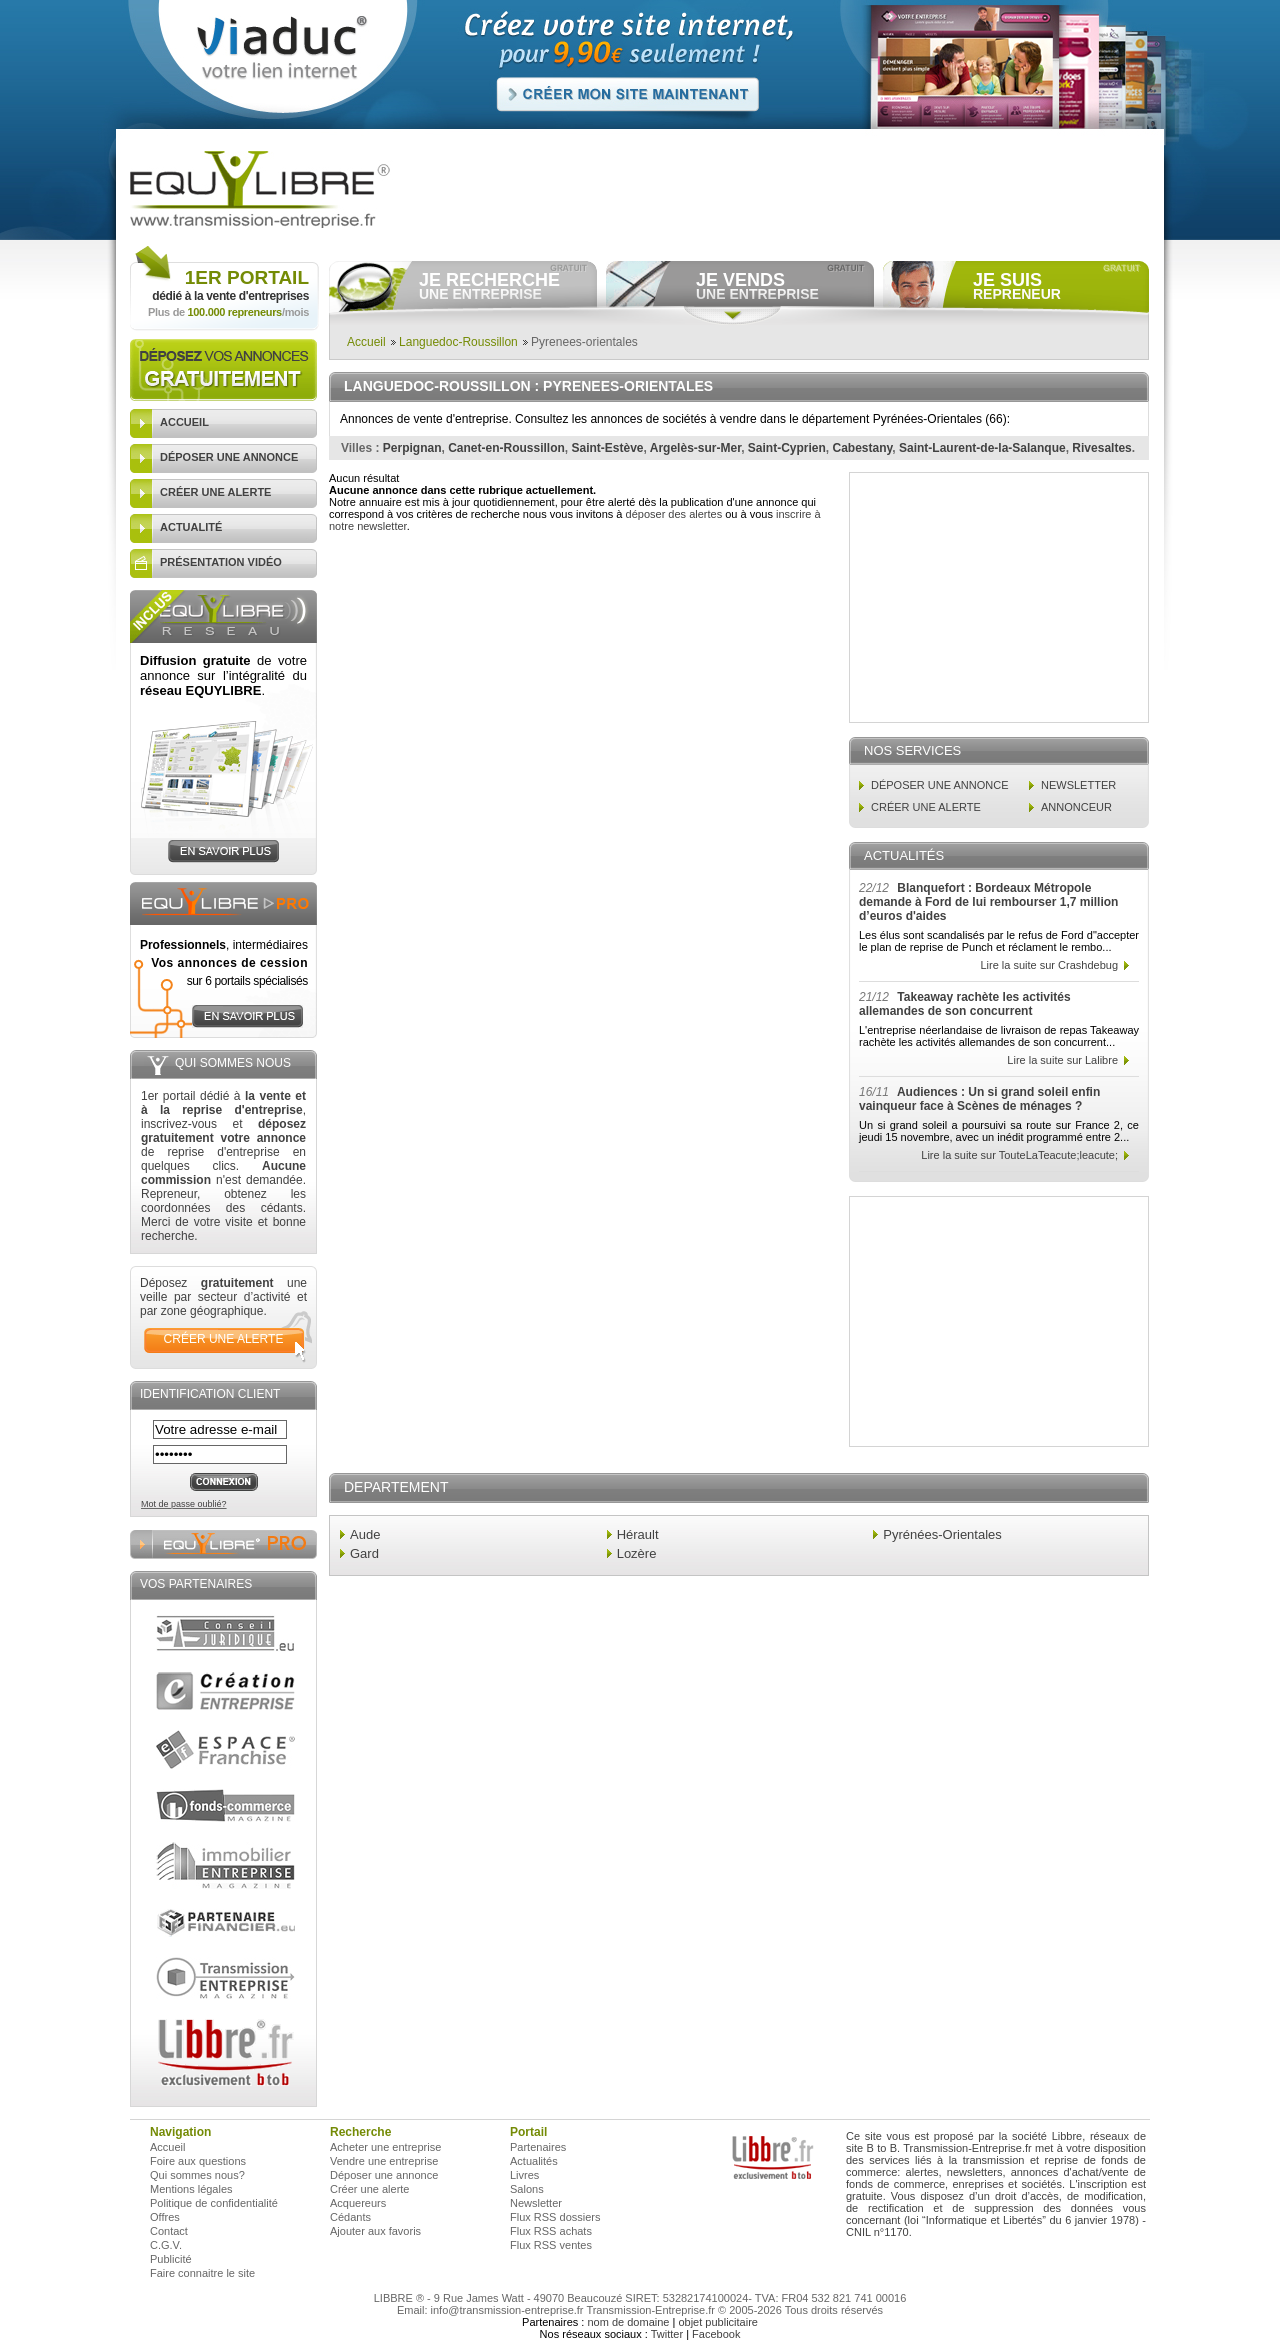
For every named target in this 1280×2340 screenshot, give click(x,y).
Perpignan (412, 448)
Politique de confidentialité (214, 2203)
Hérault (638, 1534)
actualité (191, 527)
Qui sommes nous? (197, 2175)
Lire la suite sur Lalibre (1062, 1060)
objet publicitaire (718, 2322)
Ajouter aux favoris (375, 2231)
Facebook (716, 2334)
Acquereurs (358, 2203)
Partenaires (538, 2147)
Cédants (350, 2217)
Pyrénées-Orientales (942, 1534)
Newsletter (536, 2203)
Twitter (667, 2334)
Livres (524, 2175)
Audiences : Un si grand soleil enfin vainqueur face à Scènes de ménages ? (979, 1099)
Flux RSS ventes (551, 2245)
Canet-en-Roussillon (506, 448)
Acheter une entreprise (385, 2147)
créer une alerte (215, 492)
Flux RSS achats (551, 2231)
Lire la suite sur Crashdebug (1049, 965)
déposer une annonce (229, 457)
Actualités (534, 2161)
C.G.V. (166, 2245)
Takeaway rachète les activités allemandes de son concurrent (965, 1004)
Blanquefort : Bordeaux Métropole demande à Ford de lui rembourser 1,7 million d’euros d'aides (988, 902)
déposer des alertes (674, 514)
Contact (169, 2231)
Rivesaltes (1101, 448)
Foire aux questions (198, 2161)
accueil (184, 422)
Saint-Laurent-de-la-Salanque (982, 448)
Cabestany (863, 448)
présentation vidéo (221, 562)
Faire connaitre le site (202, 2273)
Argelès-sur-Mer (695, 448)
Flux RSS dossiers (555, 2217)
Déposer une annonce (384, 2175)
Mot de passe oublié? (184, 1504)
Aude (365, 1534)
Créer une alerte (370, 2189)
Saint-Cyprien (787, 448)
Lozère (637, 1553)
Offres (165, 2217)
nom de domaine (628, 2322)
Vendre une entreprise (384, 2161)
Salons (527, 2189)
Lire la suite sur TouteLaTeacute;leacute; (1019, 1155)
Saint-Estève (608, 448)
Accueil (366, 342)
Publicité (171, 2259)
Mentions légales (191, 2189)
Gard (364, 1553)
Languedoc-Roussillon (458, 342)
